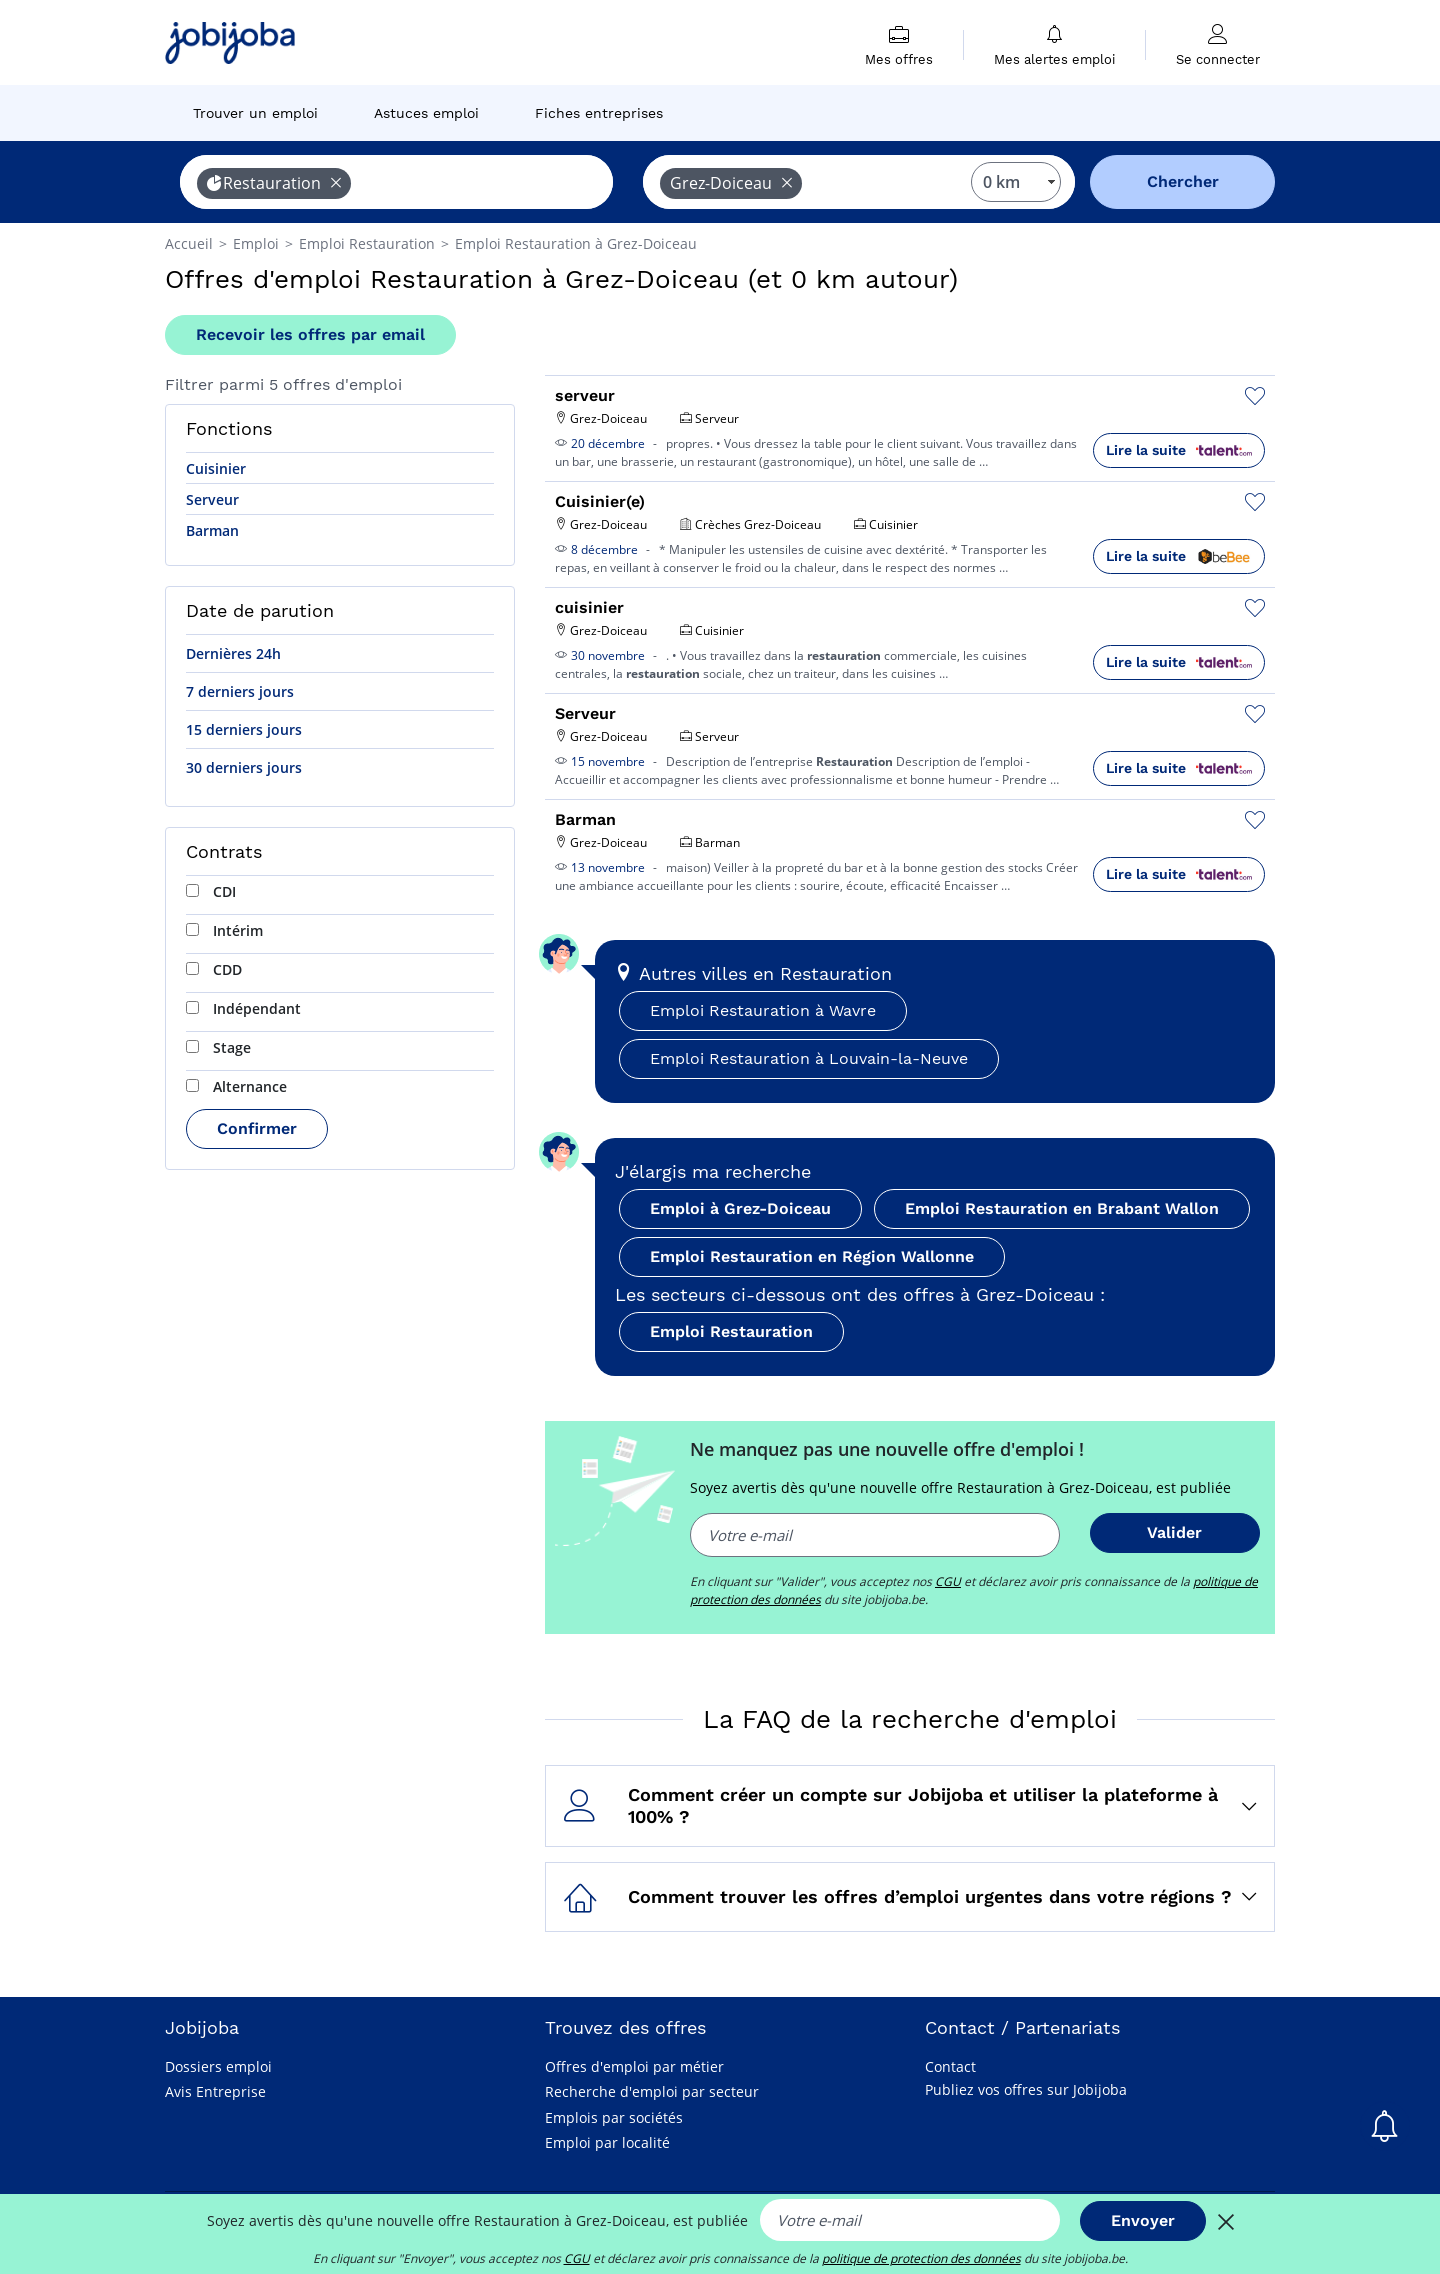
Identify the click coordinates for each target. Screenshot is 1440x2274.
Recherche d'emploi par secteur (652, 2091)
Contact (950, 2066)
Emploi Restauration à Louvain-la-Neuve (809, 1058)
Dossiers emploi (218, 2066)
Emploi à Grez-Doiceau (740, 1208)
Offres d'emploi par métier (634, 2066)
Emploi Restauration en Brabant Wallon (1062, 1208)
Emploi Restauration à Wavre (763, 1010)
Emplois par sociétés (614, 2117)
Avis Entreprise (215, 2091)
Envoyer (1143, 2220)
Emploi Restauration (731, 1331)
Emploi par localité (607, 2142)
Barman (212, 530)
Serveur (212, 499)
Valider (1174, 1532)
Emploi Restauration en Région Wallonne (812, 1256)
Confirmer (257, 1128)
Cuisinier (216, 468)
